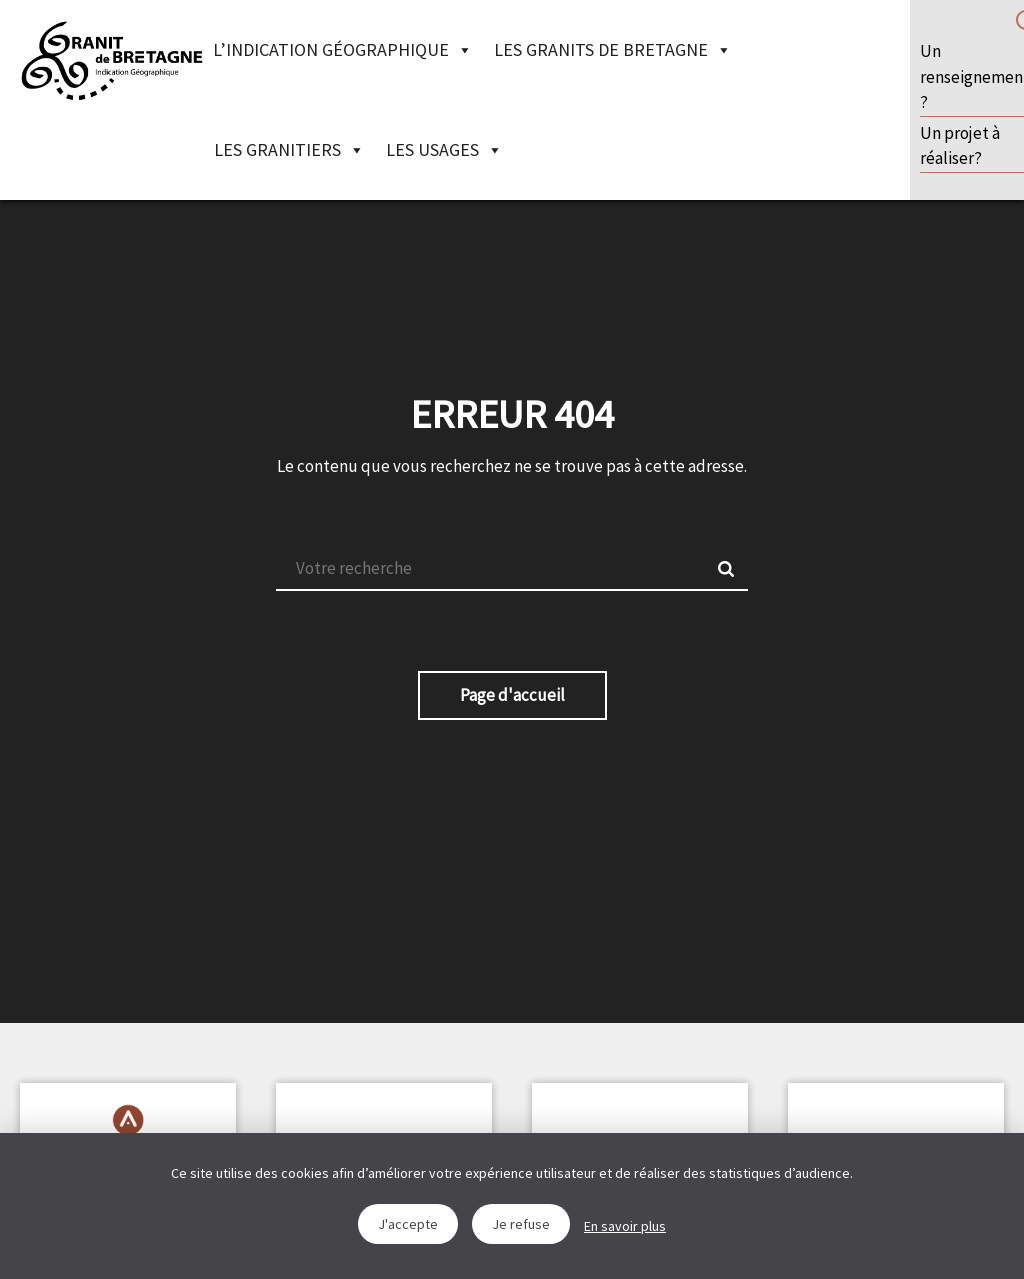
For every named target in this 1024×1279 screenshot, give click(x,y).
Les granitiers (289, 149)
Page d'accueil (512, 695)
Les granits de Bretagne (613, 49)
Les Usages (444, 149)
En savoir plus (625, 1226)
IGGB (111, 60)
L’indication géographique (343, 49)
